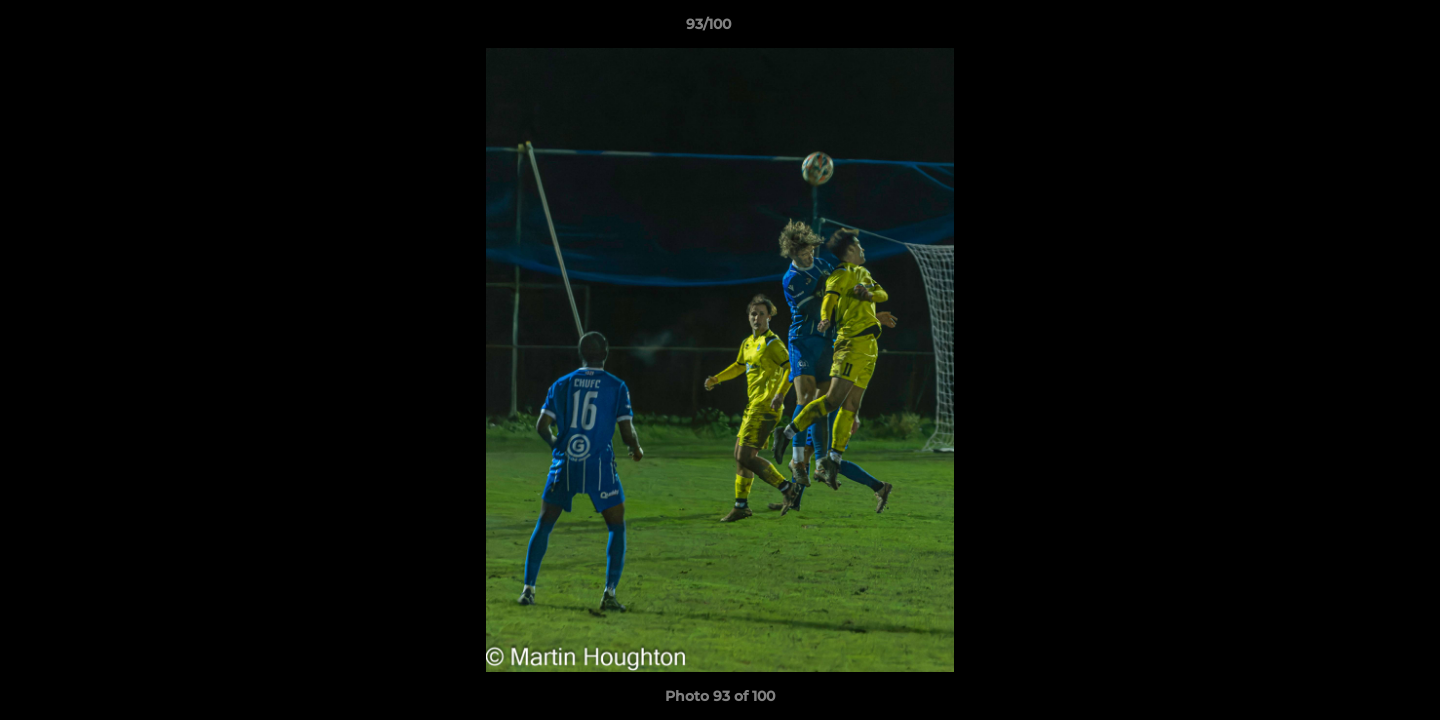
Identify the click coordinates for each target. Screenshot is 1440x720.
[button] (1356, 29)
